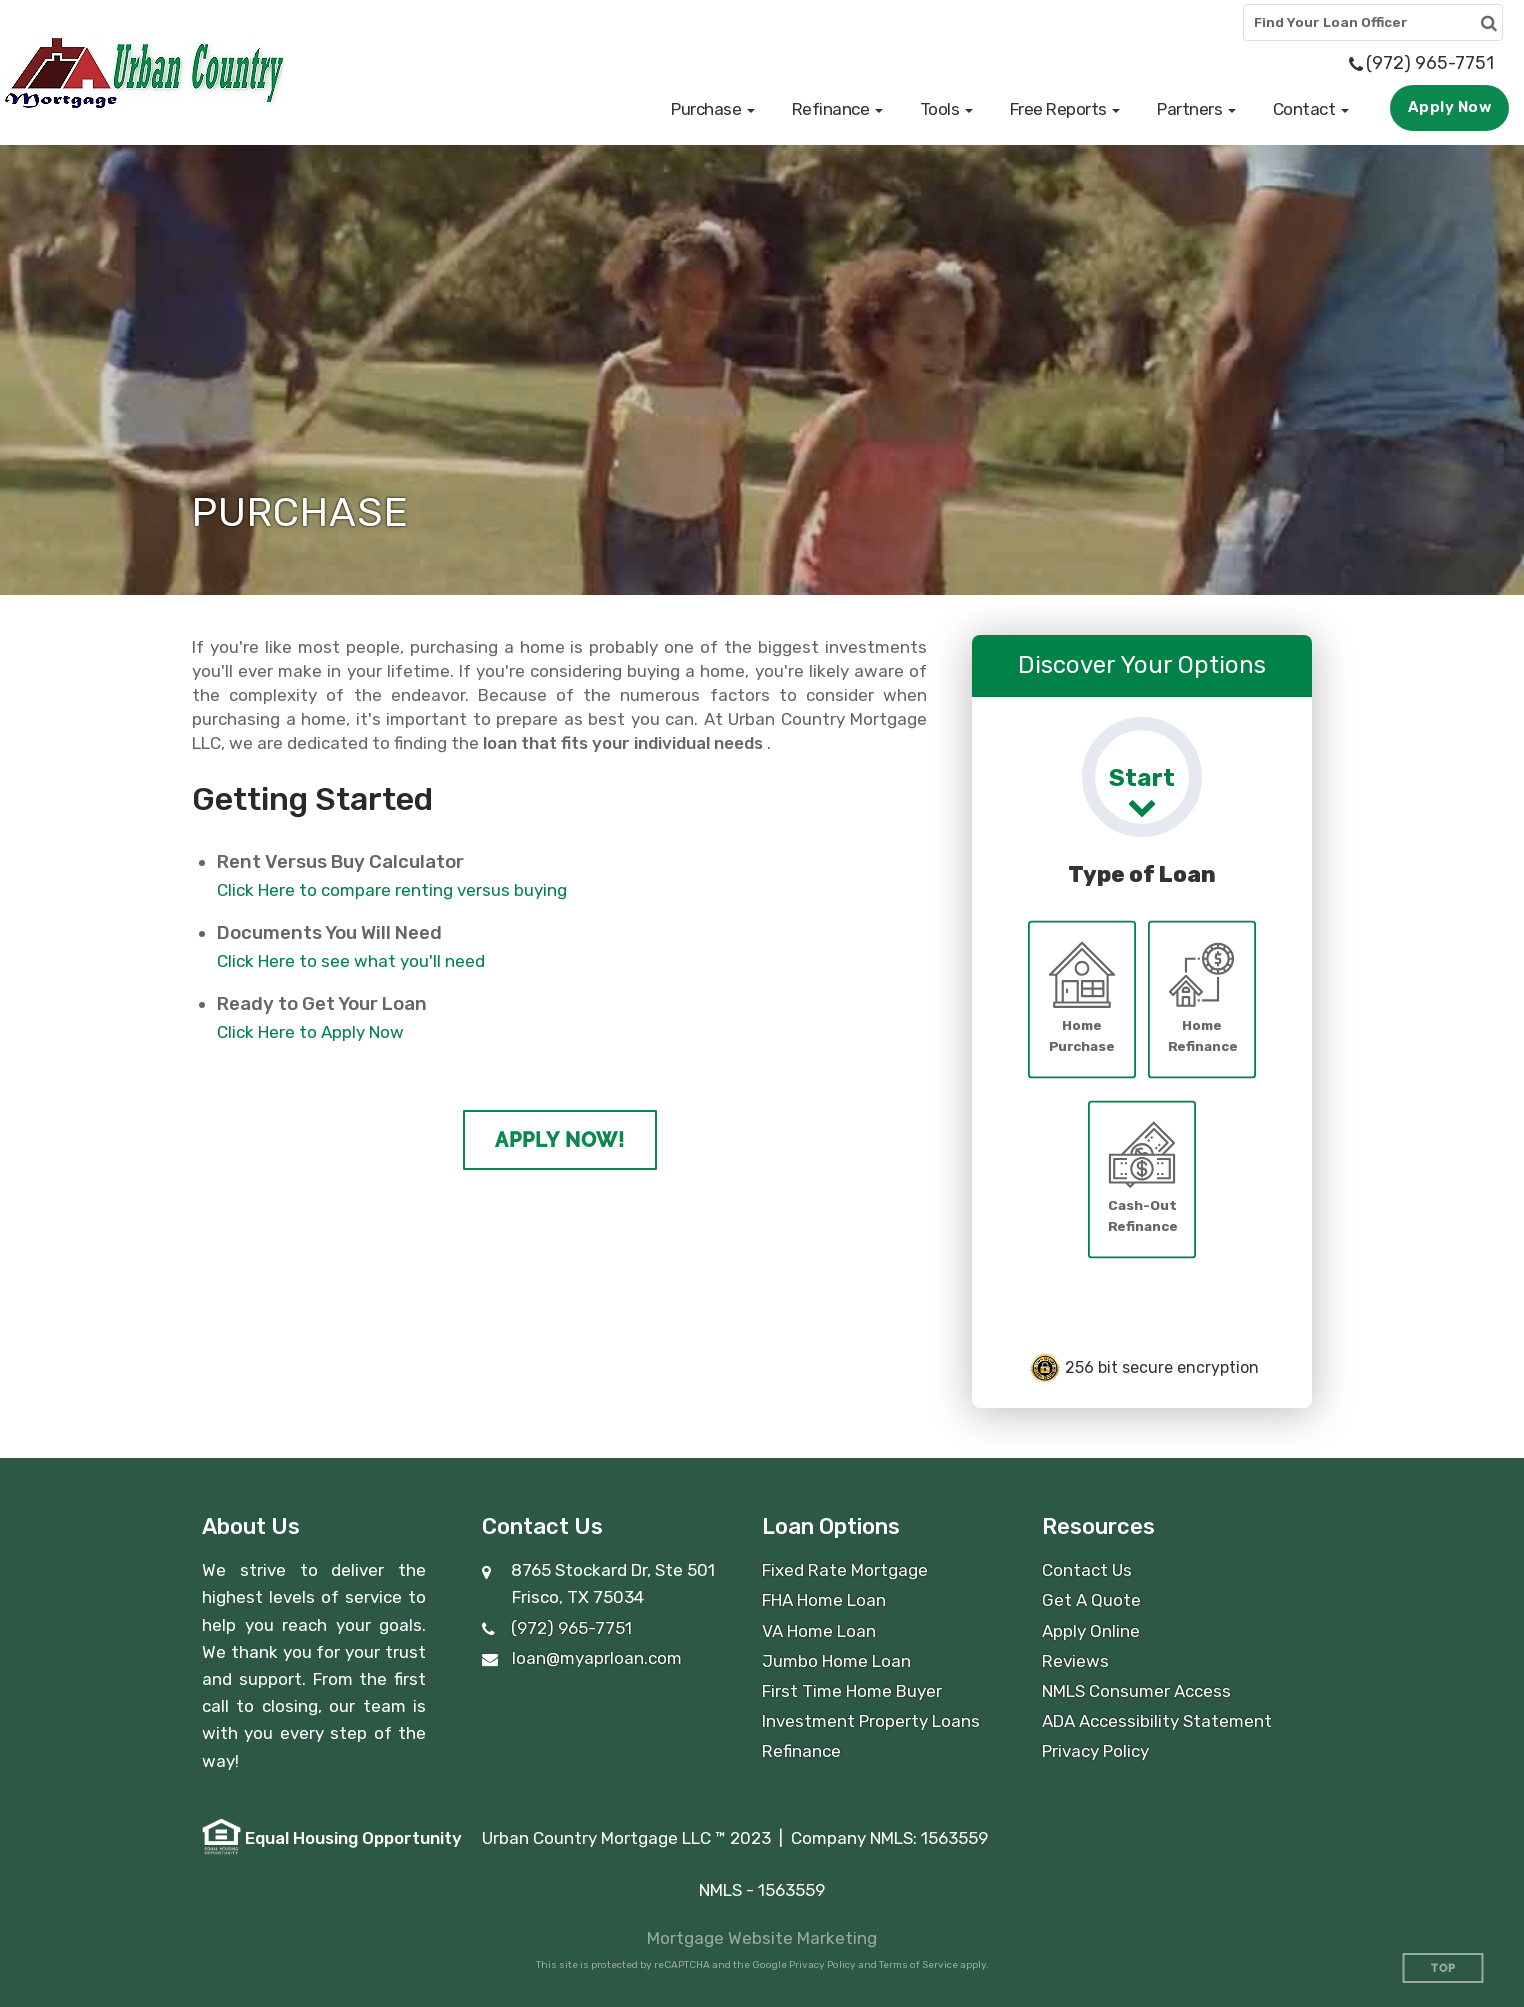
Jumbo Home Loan (836, 1661)
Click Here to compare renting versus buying (392, 890)
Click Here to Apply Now (310, 1032)
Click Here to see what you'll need (351, 961)
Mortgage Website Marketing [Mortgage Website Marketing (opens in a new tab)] (762, 1938)
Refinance (801, 1751)
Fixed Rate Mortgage (845, 1570)
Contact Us (1087, 1570)
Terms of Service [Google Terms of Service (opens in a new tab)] (918, 1965)
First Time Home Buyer (852, 1691)
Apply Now (1450, 107)
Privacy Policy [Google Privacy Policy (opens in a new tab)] (822, 1965)
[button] (713, 109)
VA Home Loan (819, 1631)
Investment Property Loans (871, 1721)
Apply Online (1091, 1631)
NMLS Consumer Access (1136, 1691)
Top (1443, 1968)
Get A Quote (1091, 1600)
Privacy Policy (1095, 1751)
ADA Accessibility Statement (1157, 1721)
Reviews (1075, 1661)
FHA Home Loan (824, 1600)
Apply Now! (560, 1140)
